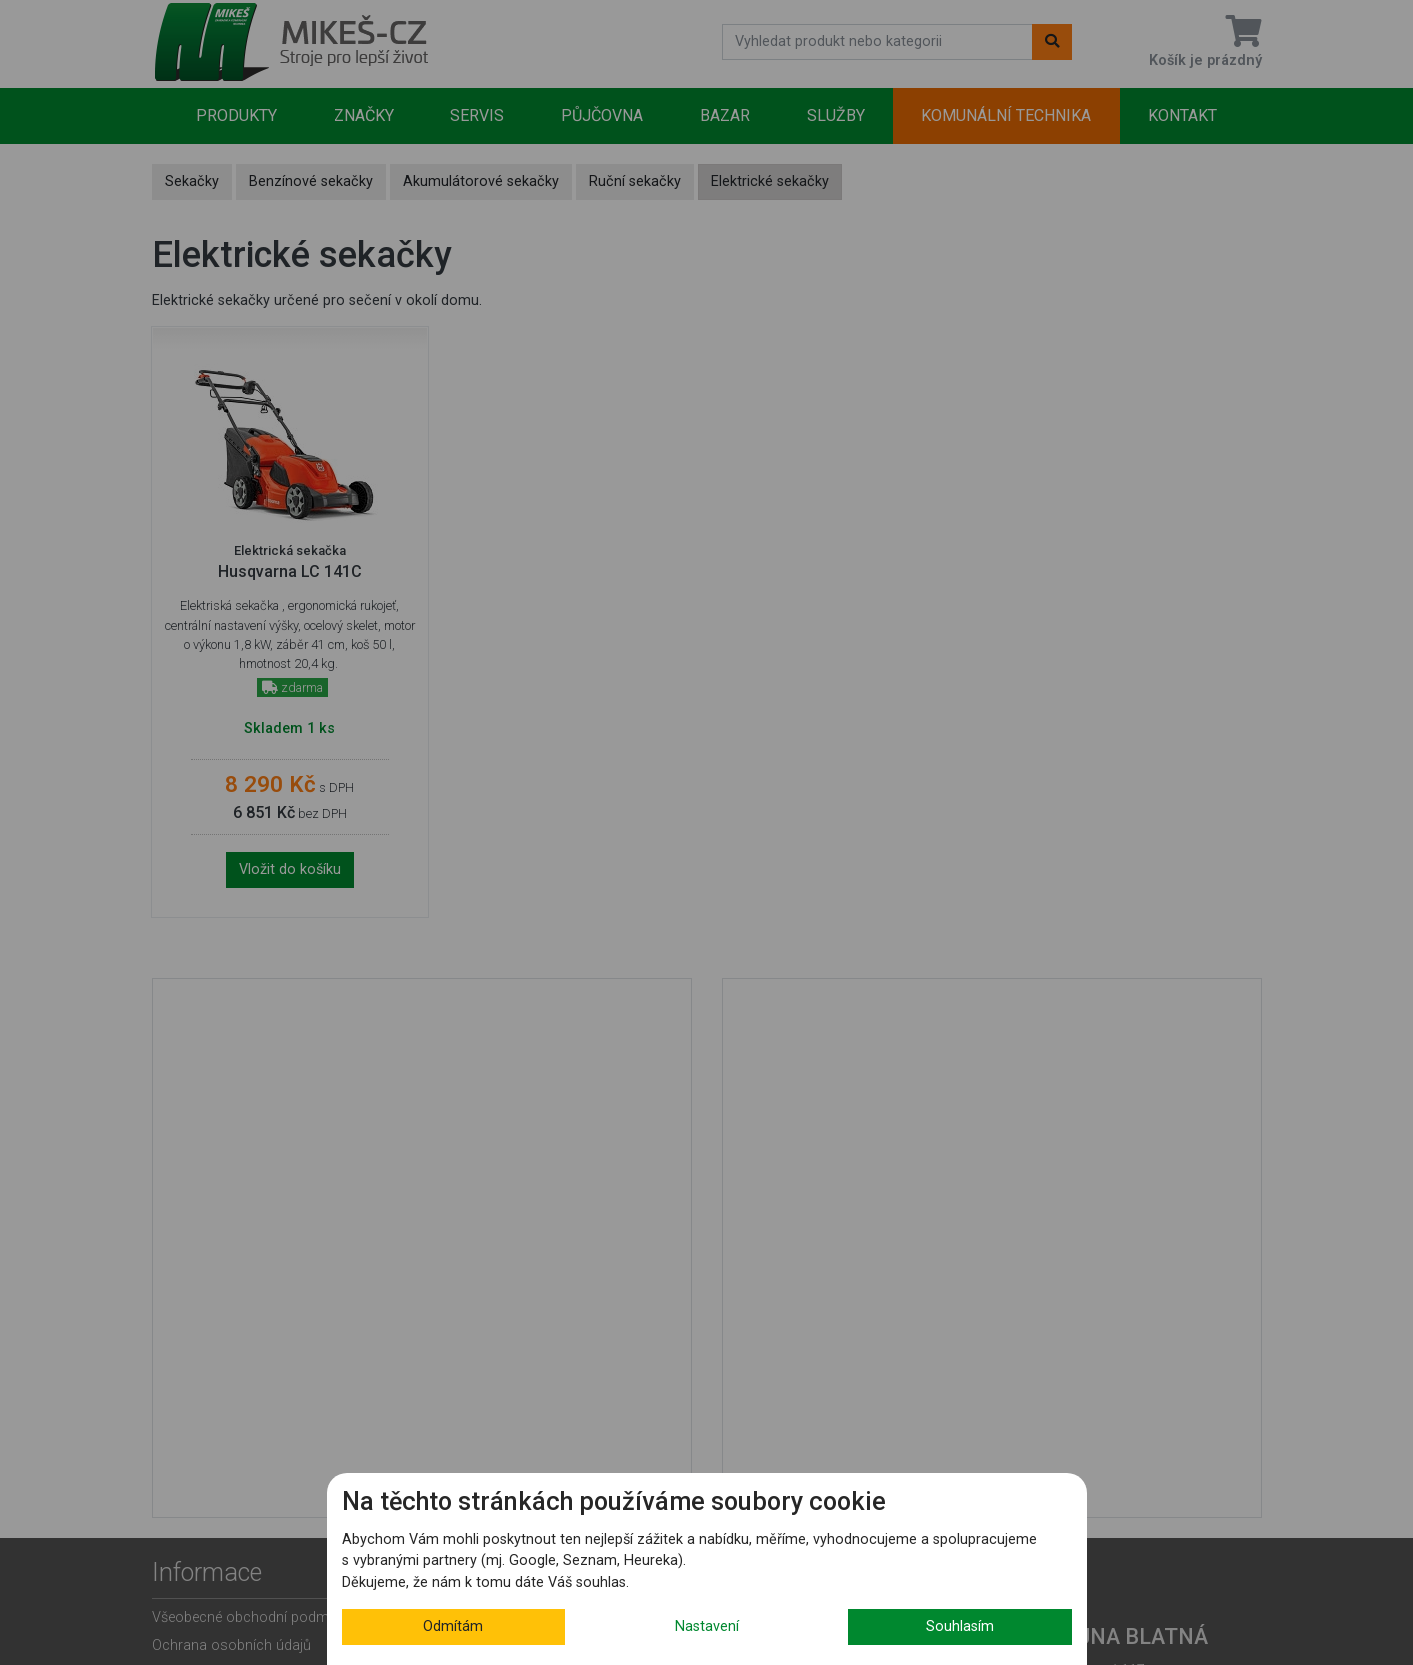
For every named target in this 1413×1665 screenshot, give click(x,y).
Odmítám (453, 1626)
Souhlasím (960, 1626)
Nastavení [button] (707, 1626)
